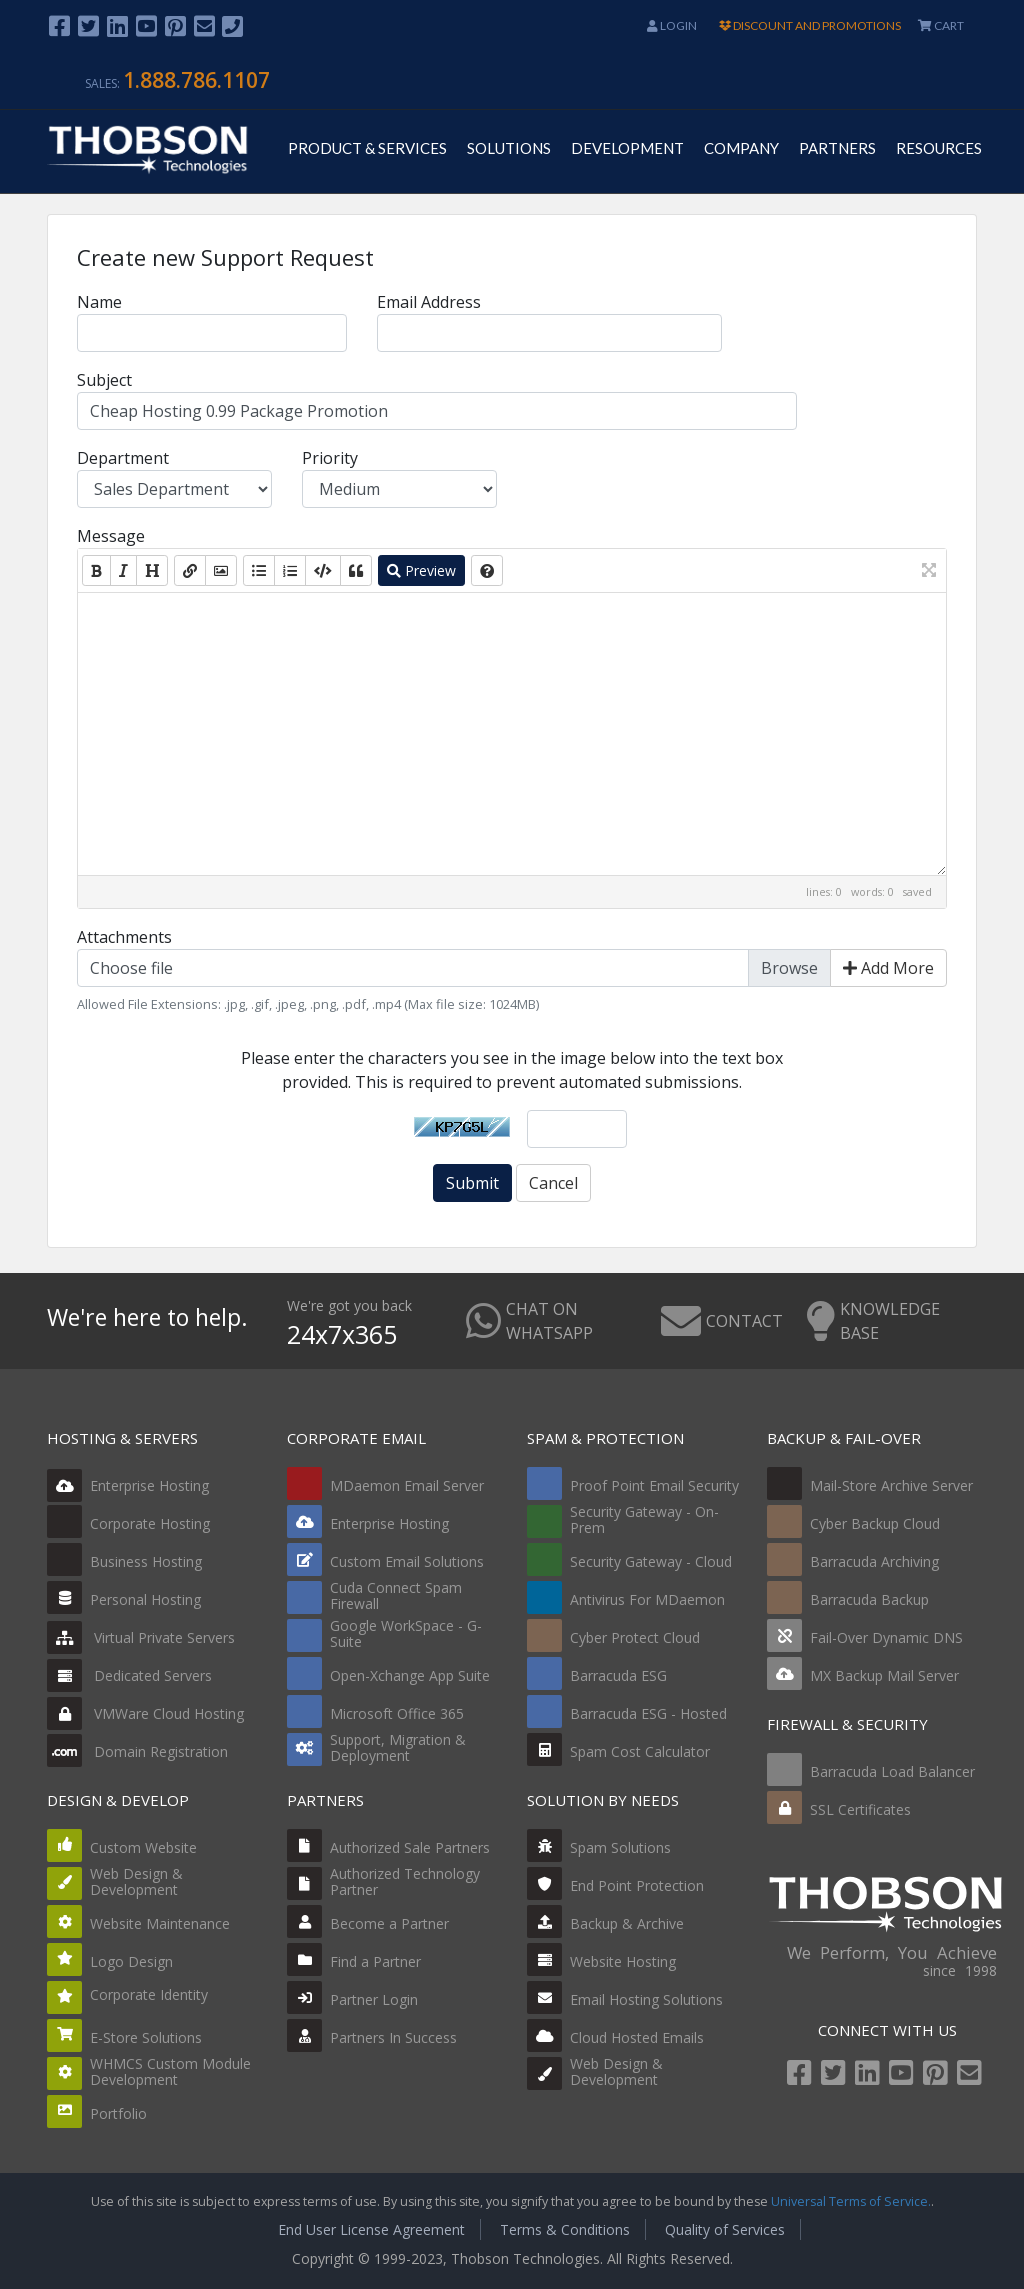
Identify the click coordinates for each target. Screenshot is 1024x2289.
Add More (888, 968)
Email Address (429, 302)
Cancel (553, 1183)
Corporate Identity (149, 1994)
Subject (104, 380)
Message (111, 536)
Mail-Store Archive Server (891, 1485)
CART (941, 25)
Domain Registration (137, 1751)
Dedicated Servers (129, 1675)
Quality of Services (725, 2229)
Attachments (124, 937)
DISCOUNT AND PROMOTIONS (810, 25)
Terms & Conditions (565, 2229)
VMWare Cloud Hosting (145, 1713)
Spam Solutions (620, 1847)
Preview (421, 570)
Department (123, 458)
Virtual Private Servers (141, 1637)
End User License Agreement (371, 2229)
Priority (330, 458)
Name (99, 302)
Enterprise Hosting (128, 1485)
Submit (472, 1183)
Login (672, 25)
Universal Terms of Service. (851, 2201)
